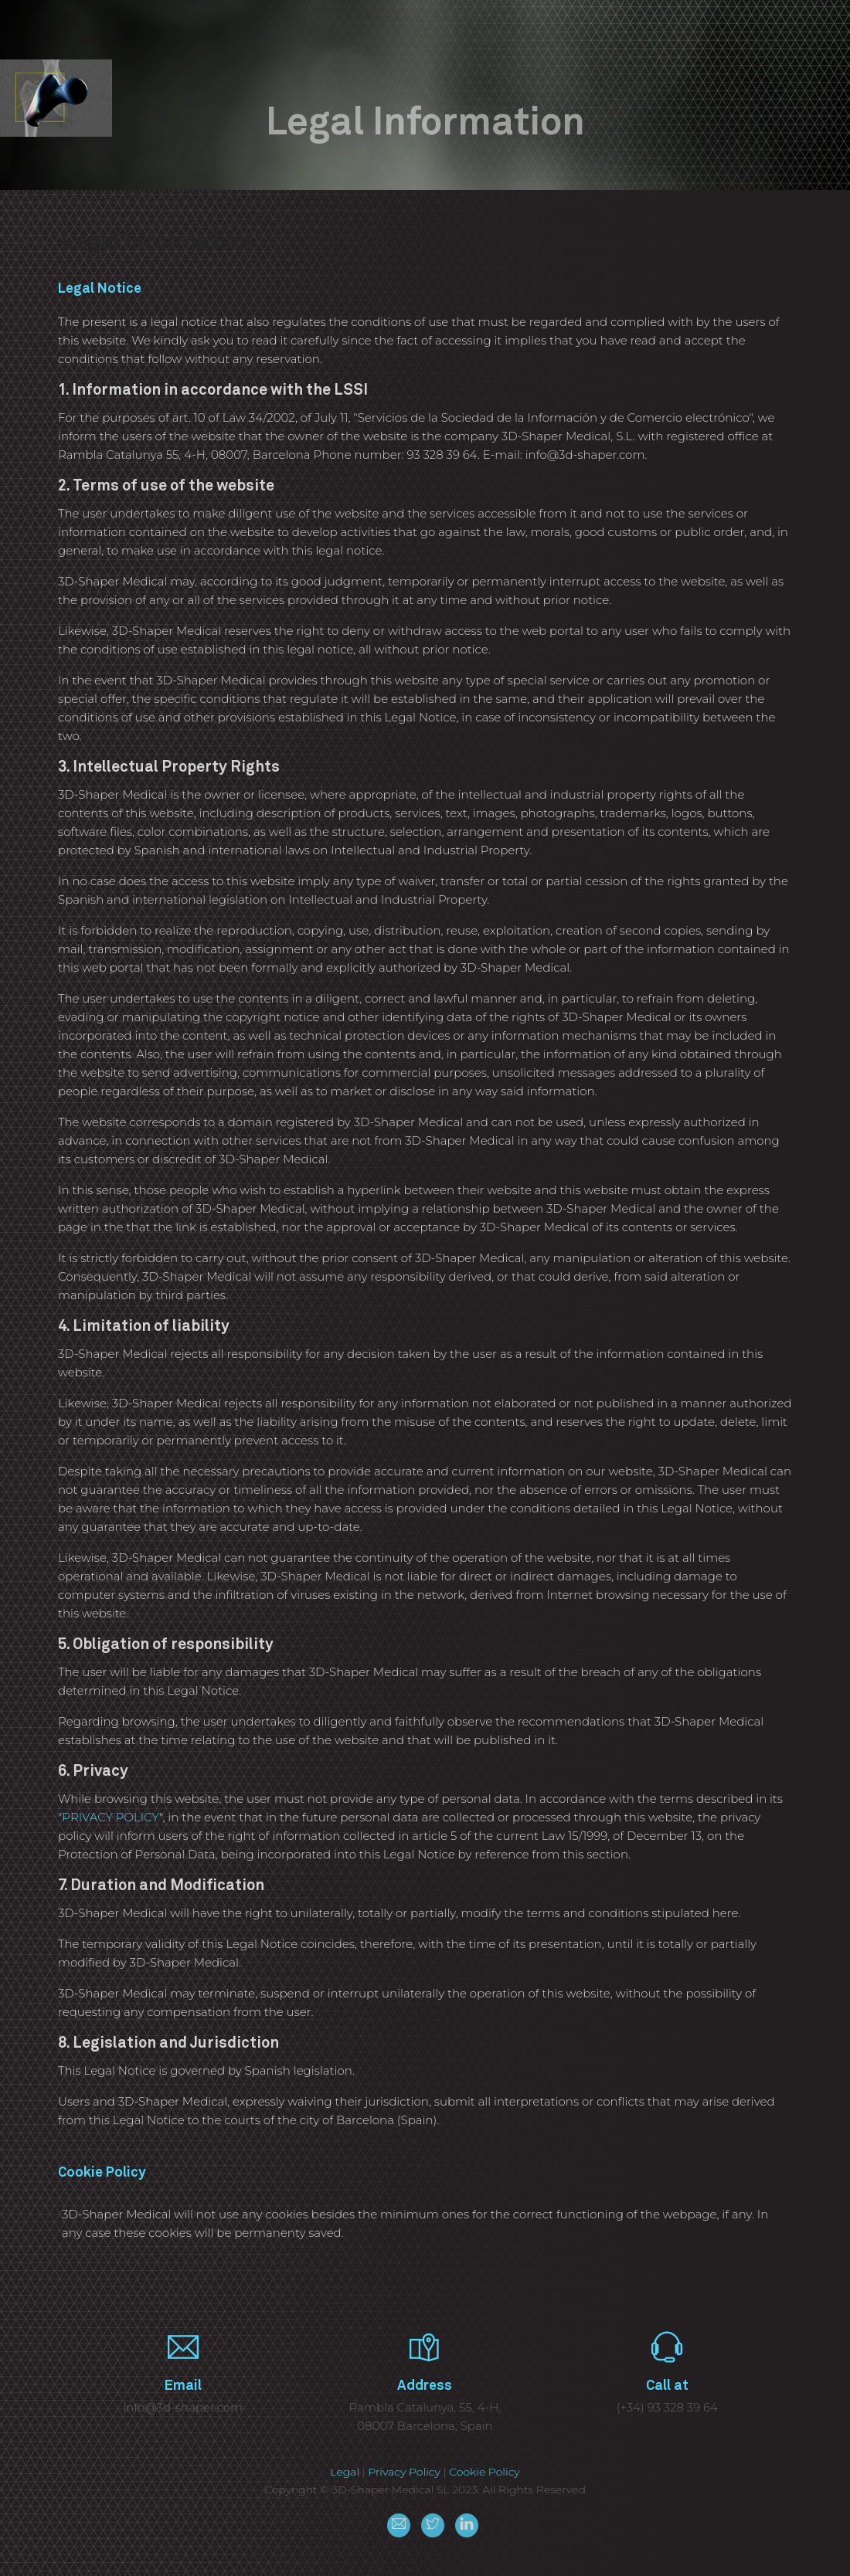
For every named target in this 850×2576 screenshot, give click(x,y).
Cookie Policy (484, 2472)
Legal (344, 2472)
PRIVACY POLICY (110, 1817)
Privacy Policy (404, 2472)
